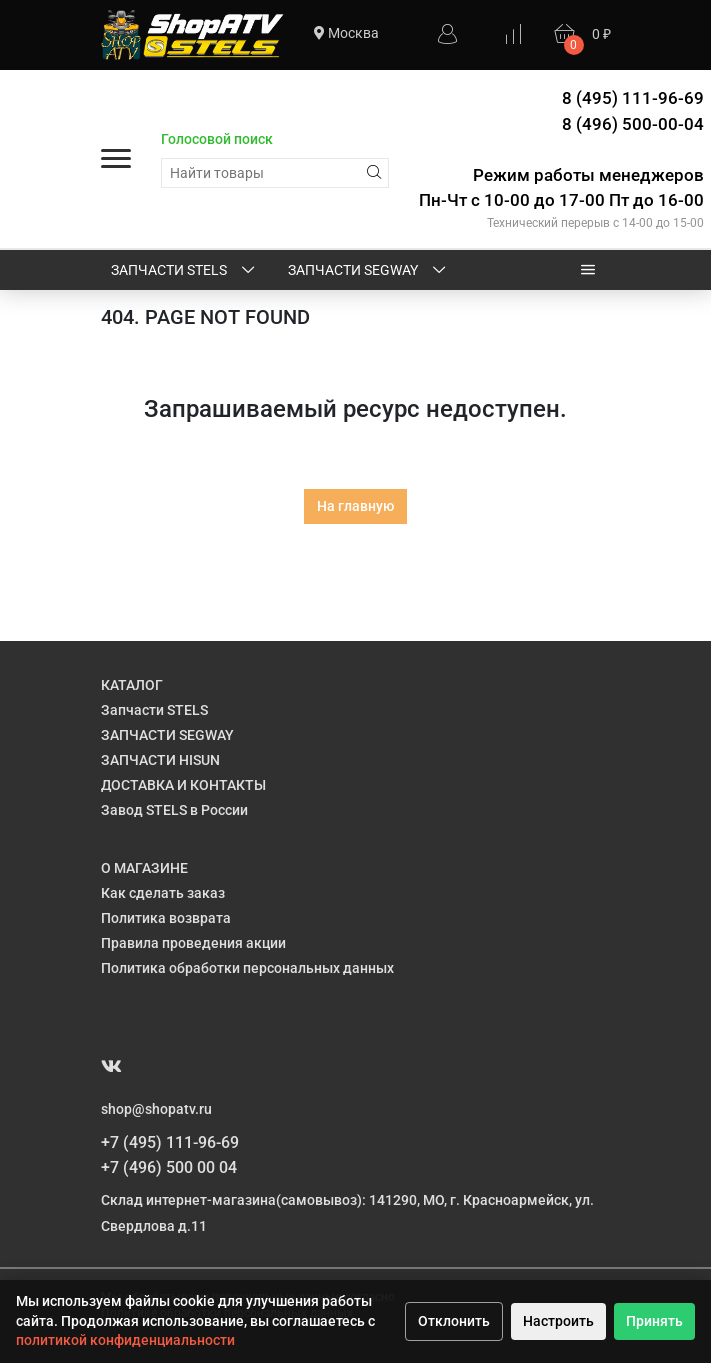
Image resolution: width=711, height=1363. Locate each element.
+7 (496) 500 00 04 (169, 1167)
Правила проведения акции (193, 943)
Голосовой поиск (217, 139)
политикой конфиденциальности (125, 1340)
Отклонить (454, 1321)
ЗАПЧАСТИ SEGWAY (368, 271)
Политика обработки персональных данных (247, 968)
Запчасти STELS (184, 271)
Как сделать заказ (163, 893)
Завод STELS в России (174, 810)
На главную (355, 506)
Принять (654, 1321)
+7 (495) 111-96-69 (170, 1142)
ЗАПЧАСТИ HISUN (160, 760)
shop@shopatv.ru (156, 1109)
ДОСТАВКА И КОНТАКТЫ (183, 785)
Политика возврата (166, 918)
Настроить (558, 1321)
